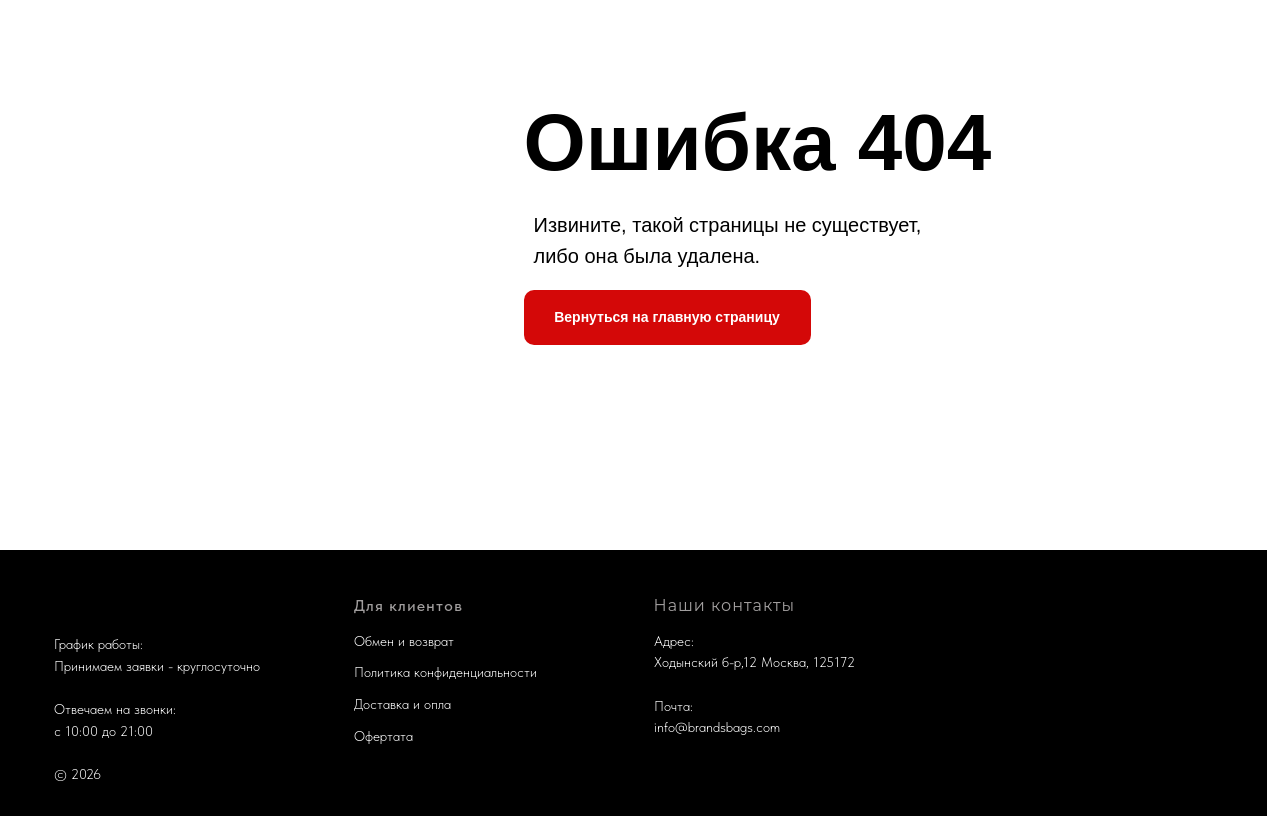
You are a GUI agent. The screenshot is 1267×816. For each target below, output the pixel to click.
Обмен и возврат (404, 641)
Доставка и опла (402, 704)
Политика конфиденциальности (445, 672)
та (406, 736)
